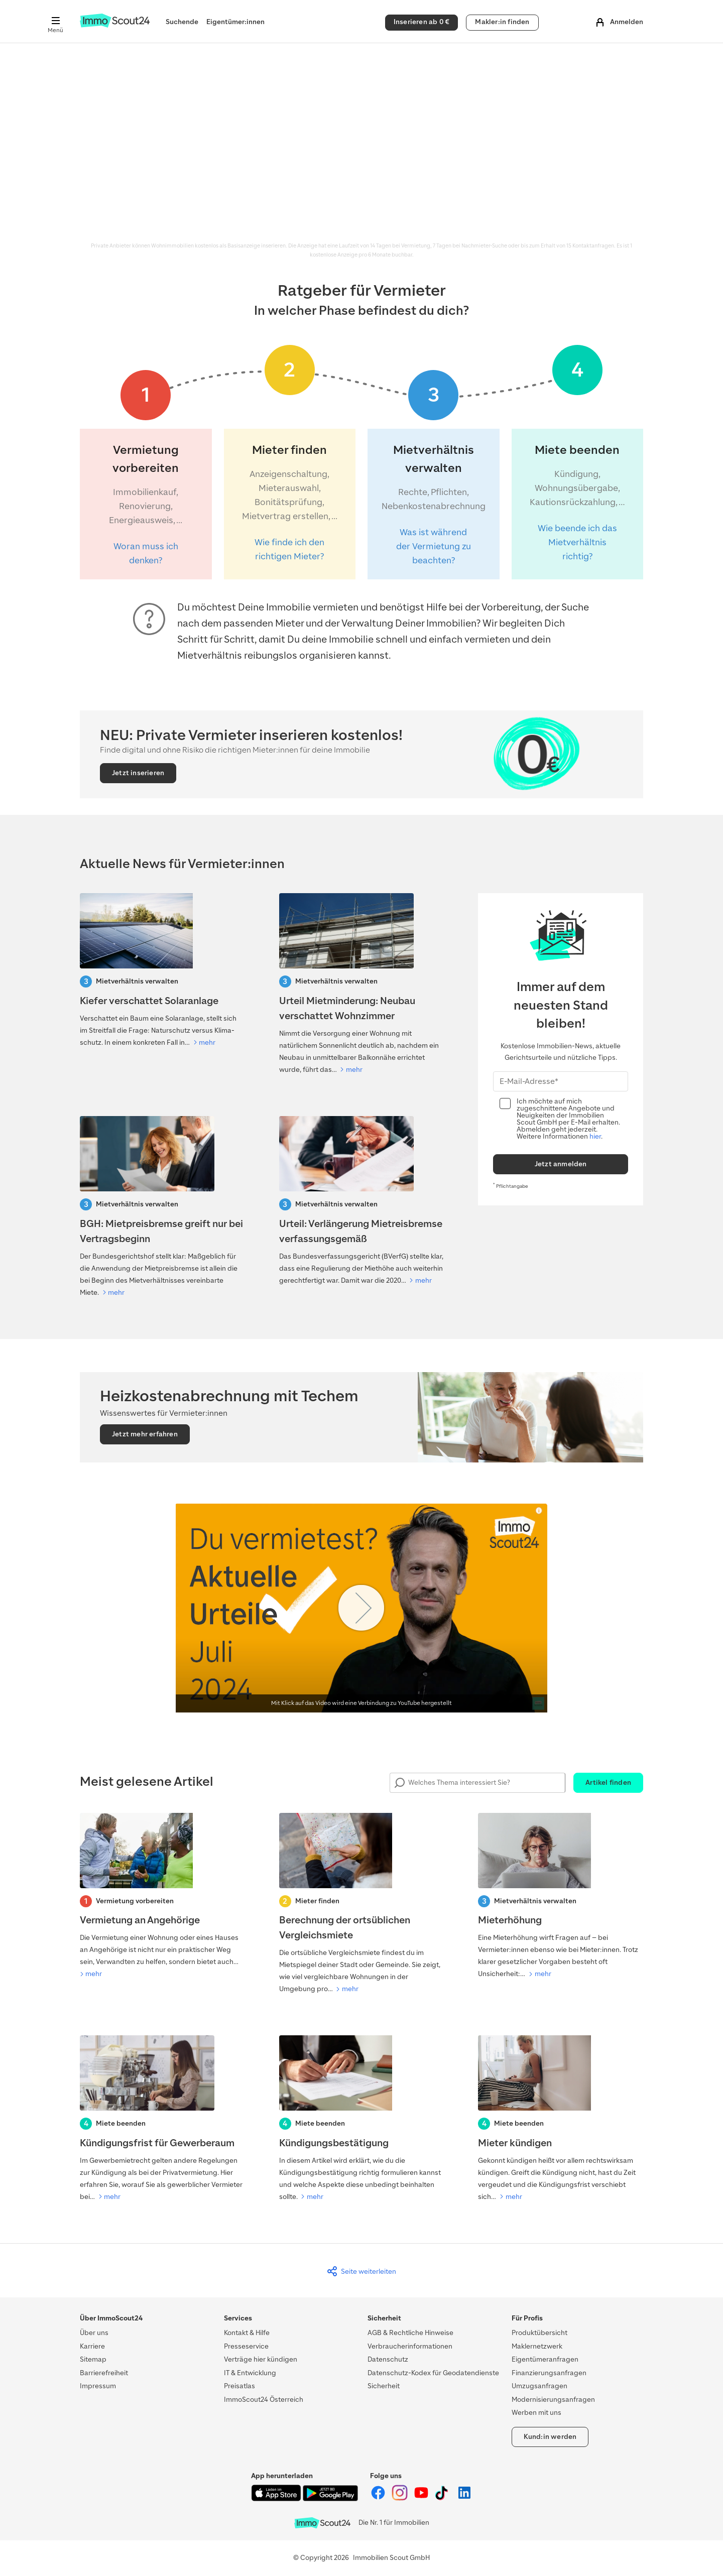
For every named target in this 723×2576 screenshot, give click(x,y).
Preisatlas (239, 2386)
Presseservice (246, 2346)
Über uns (94, 2332)
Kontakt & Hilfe (247, 2332)
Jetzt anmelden (561, 1164)
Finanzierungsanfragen (549, 2373)
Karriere (92, 2346)
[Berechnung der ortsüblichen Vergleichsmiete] (361, 1904)
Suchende (182, 22)
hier (595, 1136)
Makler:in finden (502, 22)
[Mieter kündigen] (560, 2119)
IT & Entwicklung (250, 2373)
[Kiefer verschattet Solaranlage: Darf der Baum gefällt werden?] (162, 971)
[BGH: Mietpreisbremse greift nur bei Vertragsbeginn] (162, 1207)
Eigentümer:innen (235, 22)
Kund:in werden (550, 2436)
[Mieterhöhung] (560, 1897)
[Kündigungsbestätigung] (361, 2119)
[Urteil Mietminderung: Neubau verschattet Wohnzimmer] (361, 984)
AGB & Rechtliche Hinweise (410, 2332)
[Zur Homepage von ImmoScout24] (115, 25)
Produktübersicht (539, 2332)
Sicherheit (384, 2386)
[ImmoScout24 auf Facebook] (379, 2498)
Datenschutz (388, 2359)
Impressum (98, 2386)
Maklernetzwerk (537, 2346)
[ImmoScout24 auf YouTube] (422, 2498)
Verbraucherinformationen (410, 2346)
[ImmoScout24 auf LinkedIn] (464, 2498)
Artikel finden (608, 1782)
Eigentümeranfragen (545, 2359)
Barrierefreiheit (104, 2373)
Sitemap (93, 2359)
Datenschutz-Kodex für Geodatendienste (433, 2373)
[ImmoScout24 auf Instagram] (400, 2498)
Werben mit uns (536, 2412)
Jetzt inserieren (138, 773)
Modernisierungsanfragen (553, 2399)
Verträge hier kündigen (260, 2359)
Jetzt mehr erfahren (145, 1434)
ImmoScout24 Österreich (263, 2399)
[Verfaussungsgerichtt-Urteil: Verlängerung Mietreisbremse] (361, 1201)
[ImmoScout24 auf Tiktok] (443, 2498)
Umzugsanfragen (539, 2386)
